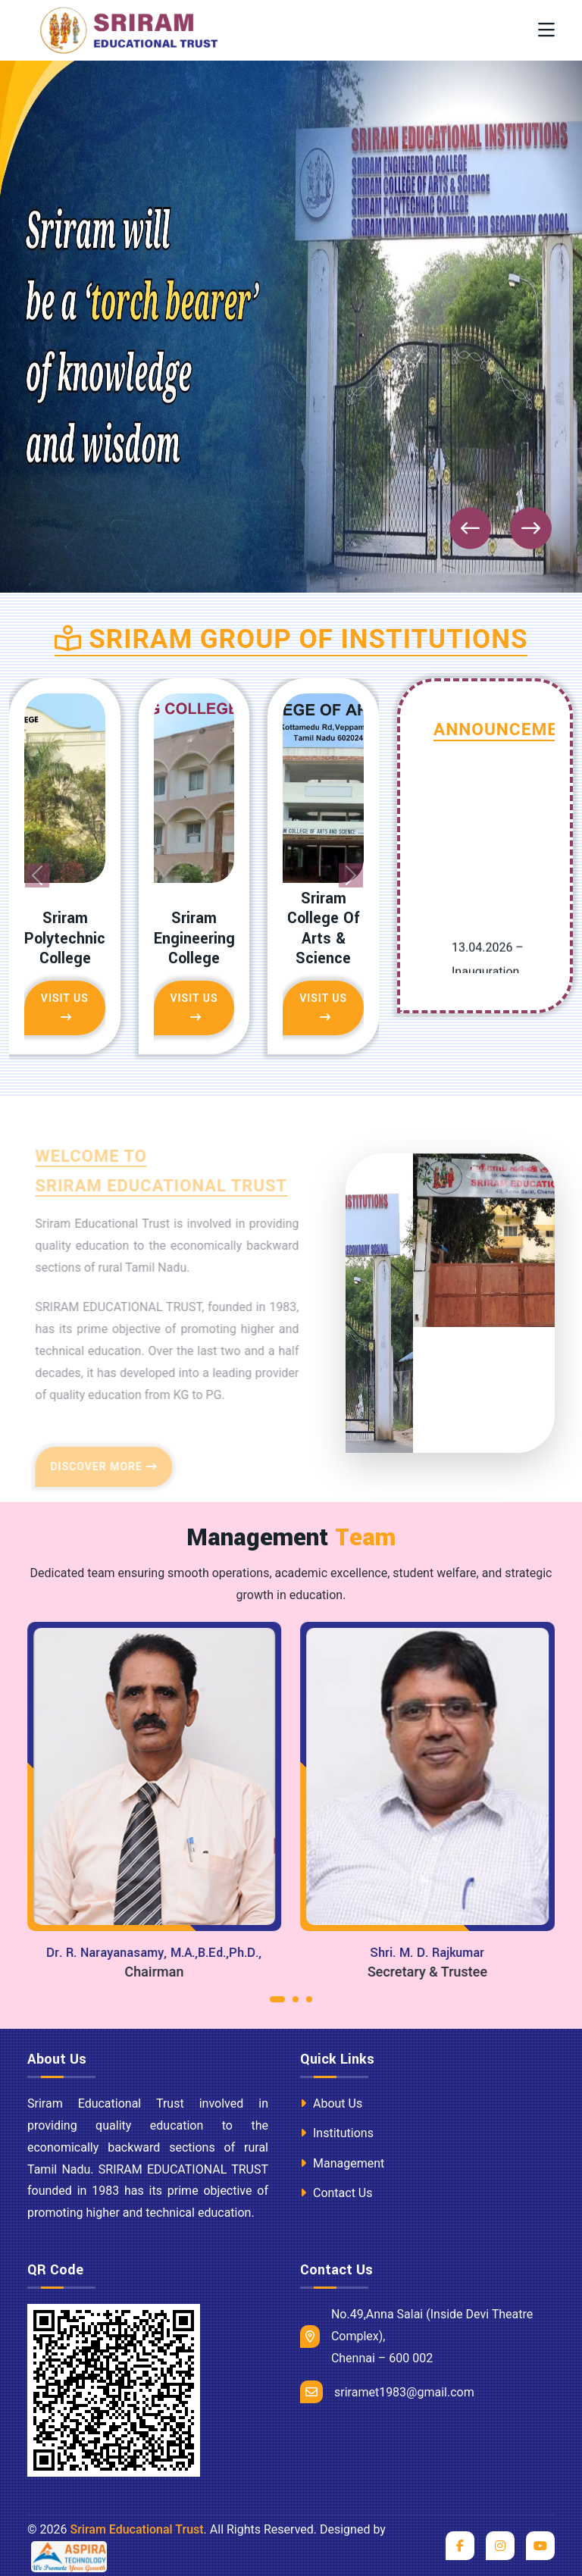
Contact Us (336, 2193)
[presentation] (470, 528)
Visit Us (65, 1007)
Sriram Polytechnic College (64, 939)
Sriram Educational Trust (136, 2529)
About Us (331, 2103)
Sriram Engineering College (194, 939)
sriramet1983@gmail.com (387, 2391)
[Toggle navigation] (546, 30)
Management (342, 2163)
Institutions (337, 2133)
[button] (277, 2003)
